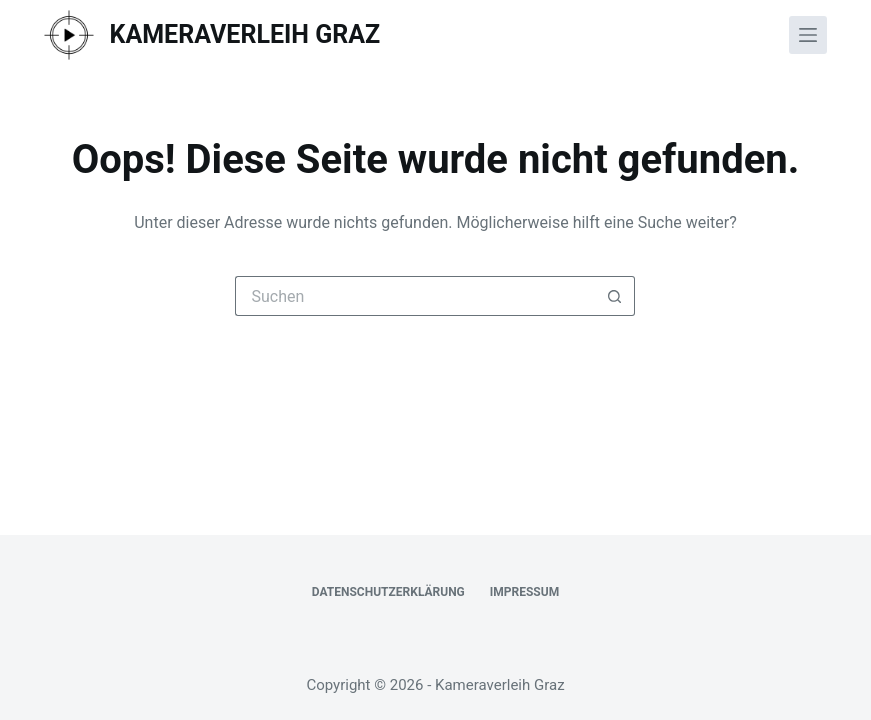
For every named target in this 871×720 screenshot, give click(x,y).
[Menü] (808, 35)
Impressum (524, 592)
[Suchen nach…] (415, 296)
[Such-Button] (615, 296)
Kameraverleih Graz (245, 34)
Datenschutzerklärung (388, 592)
